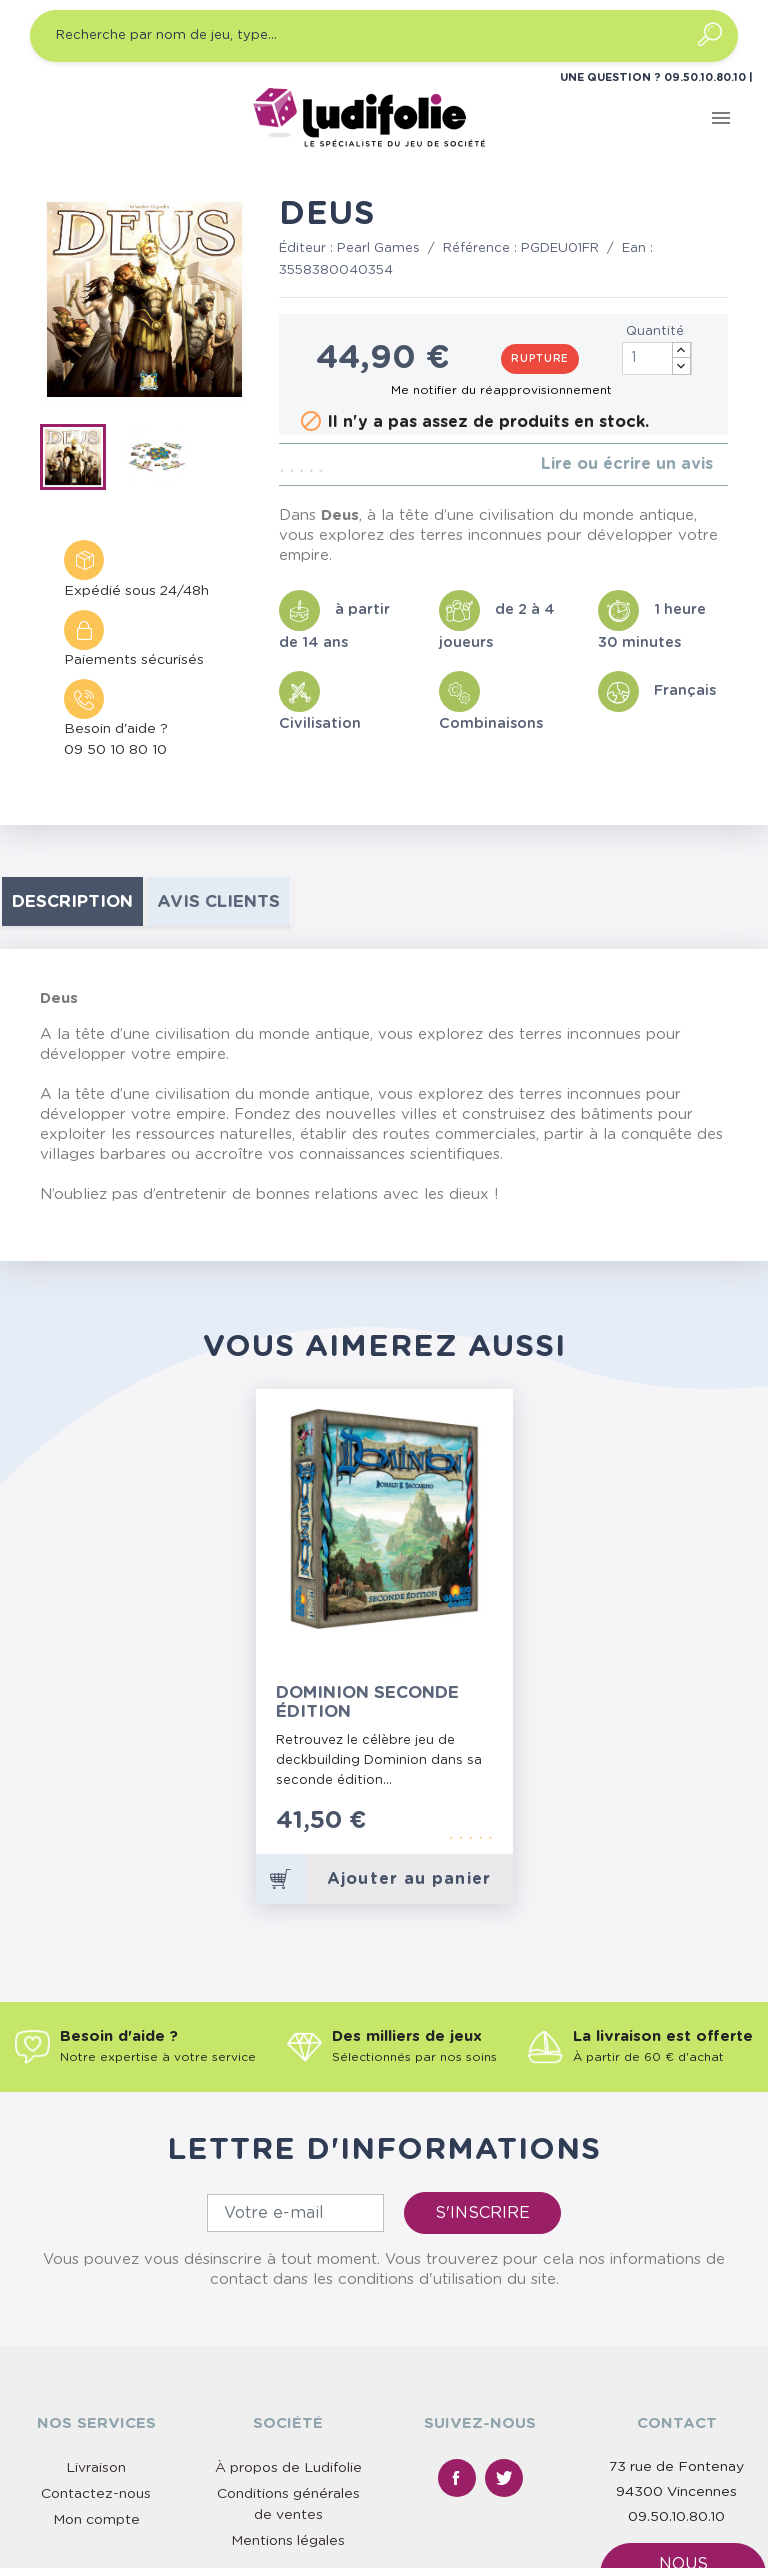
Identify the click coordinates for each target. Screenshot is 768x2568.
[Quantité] (657, 358)
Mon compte (96, 2520)
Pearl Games (378, 248)
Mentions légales (288, 2541)
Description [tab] (72, 901)
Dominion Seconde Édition (367, 1702)
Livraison (96, 2468)
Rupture (540, 359)
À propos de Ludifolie (288, 2468)
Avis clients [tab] (218, 901)
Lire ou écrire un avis (627, 464)
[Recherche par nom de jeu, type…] (384, 36)
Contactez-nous (96, 2494)
